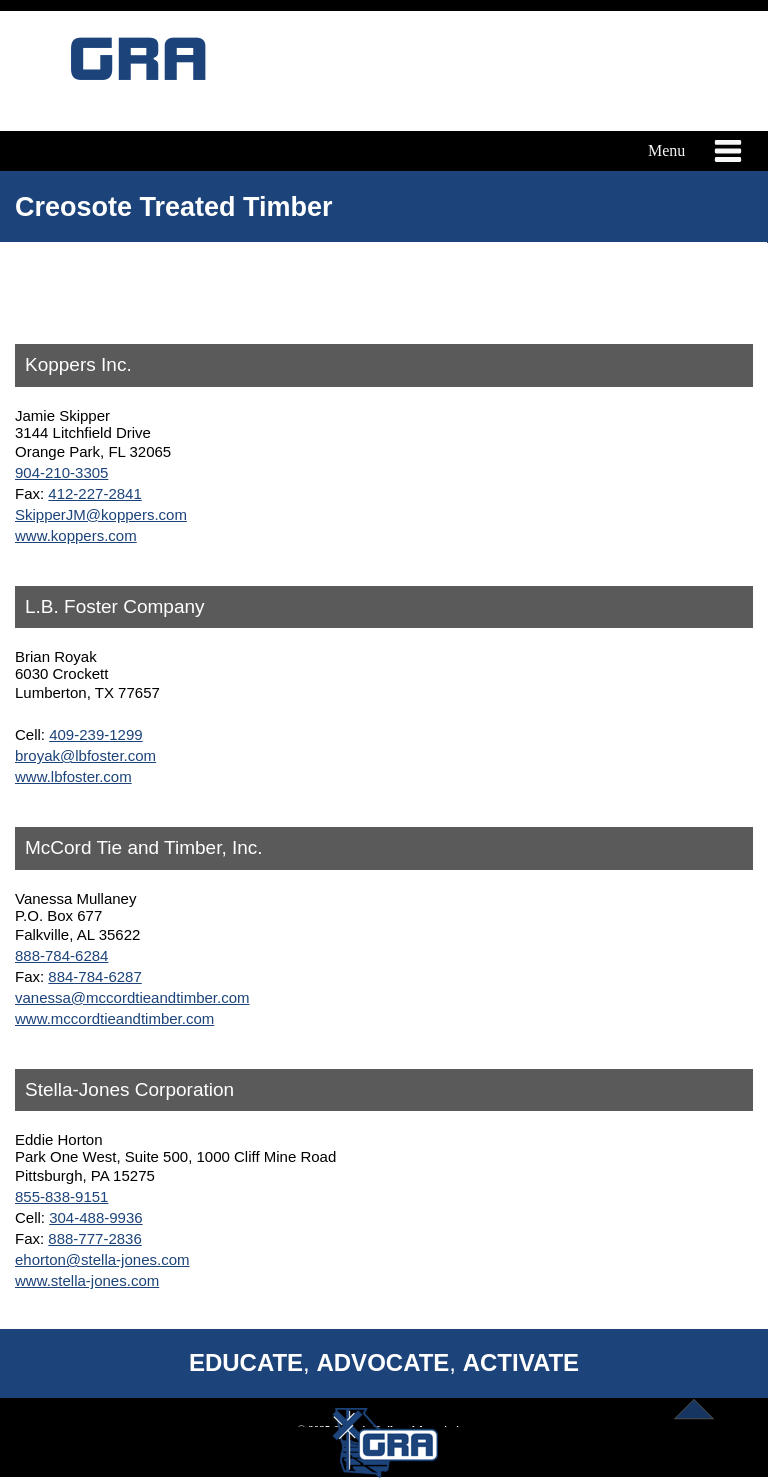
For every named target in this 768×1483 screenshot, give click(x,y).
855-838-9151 (61, 1196)
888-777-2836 (94, 1238)
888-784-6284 (61, 955)
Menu (691, 151)
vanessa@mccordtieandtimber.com (132, 997)
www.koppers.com (76, 535)
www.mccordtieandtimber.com (114, 1018)
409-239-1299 (95, 734)
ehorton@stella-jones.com (102, 1259)
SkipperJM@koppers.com (101, 514)
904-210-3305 (61, 472)
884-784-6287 (94, 976)
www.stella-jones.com (87, 1280)
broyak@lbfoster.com (85, 755)
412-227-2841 (94, 493)
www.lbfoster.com (73, 776)
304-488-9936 (95, 1217)
